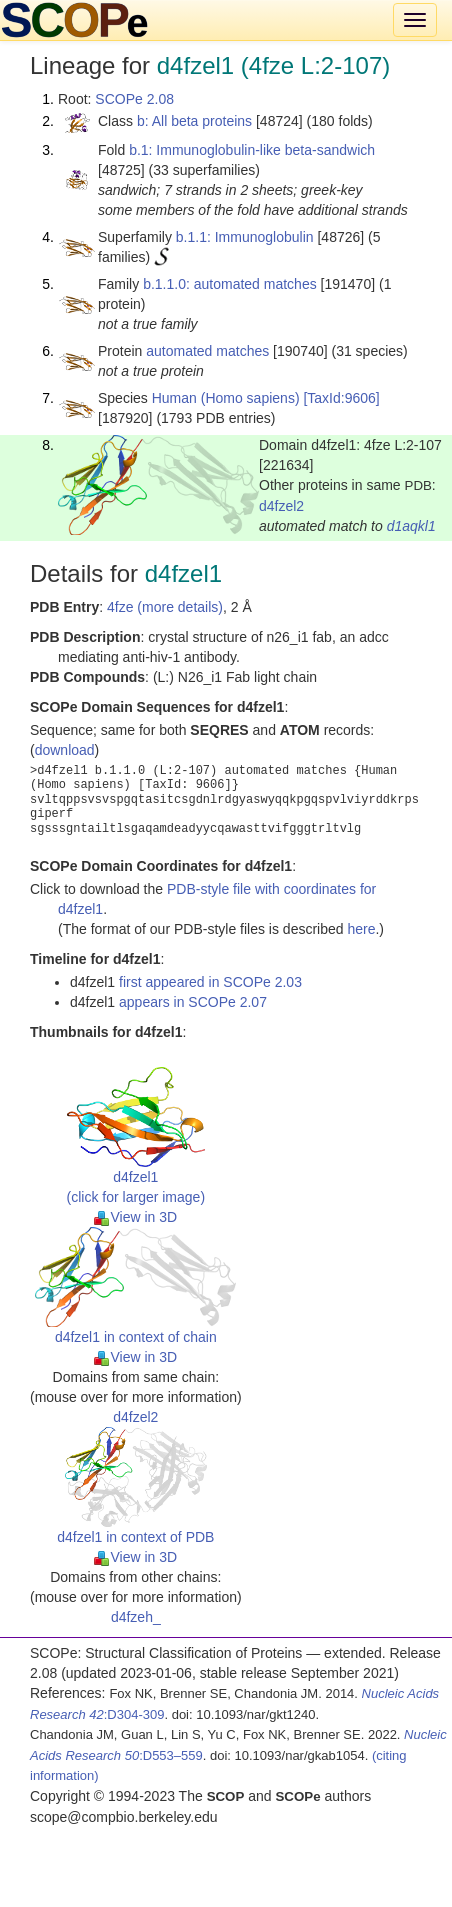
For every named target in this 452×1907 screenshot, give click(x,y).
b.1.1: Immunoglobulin (245, 237)
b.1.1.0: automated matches (230, 284)
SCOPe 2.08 (134, 99)
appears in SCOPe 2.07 (193, 1002)
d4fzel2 (281, 506)
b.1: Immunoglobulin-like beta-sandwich (252, 150)
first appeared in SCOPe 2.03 (210, 982)
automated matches (207, 351)
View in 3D (135, 1217)
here (361, 929)
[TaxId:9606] (341, 398)
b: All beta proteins (194, 121)
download (65, 750)
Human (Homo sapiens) (226, 398)
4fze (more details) (165, 607)
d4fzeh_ (136, 1617)
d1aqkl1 (411, 526)
